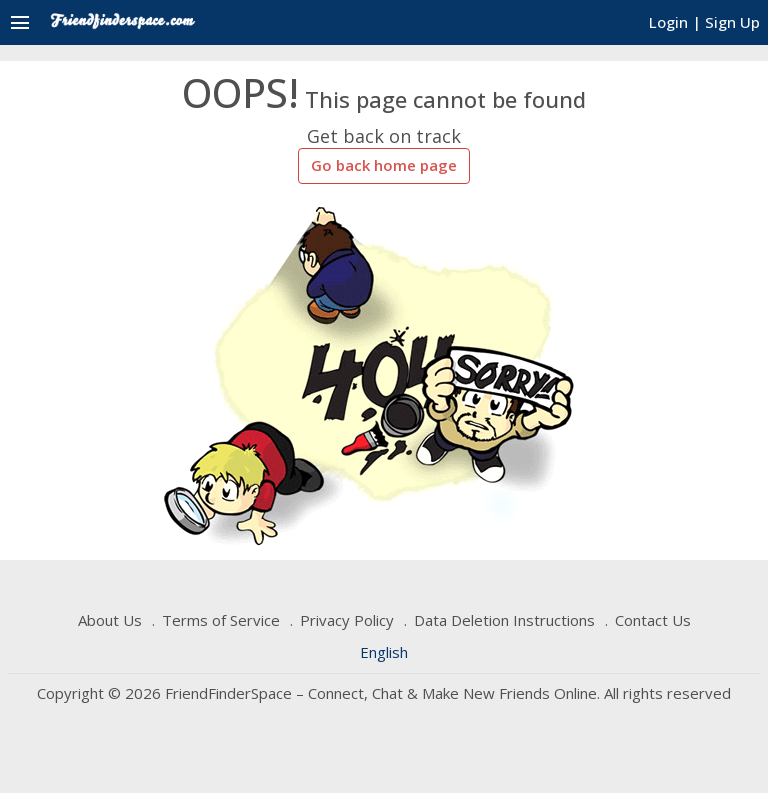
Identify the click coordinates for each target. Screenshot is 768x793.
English (384, 652)
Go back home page (384, 165)
